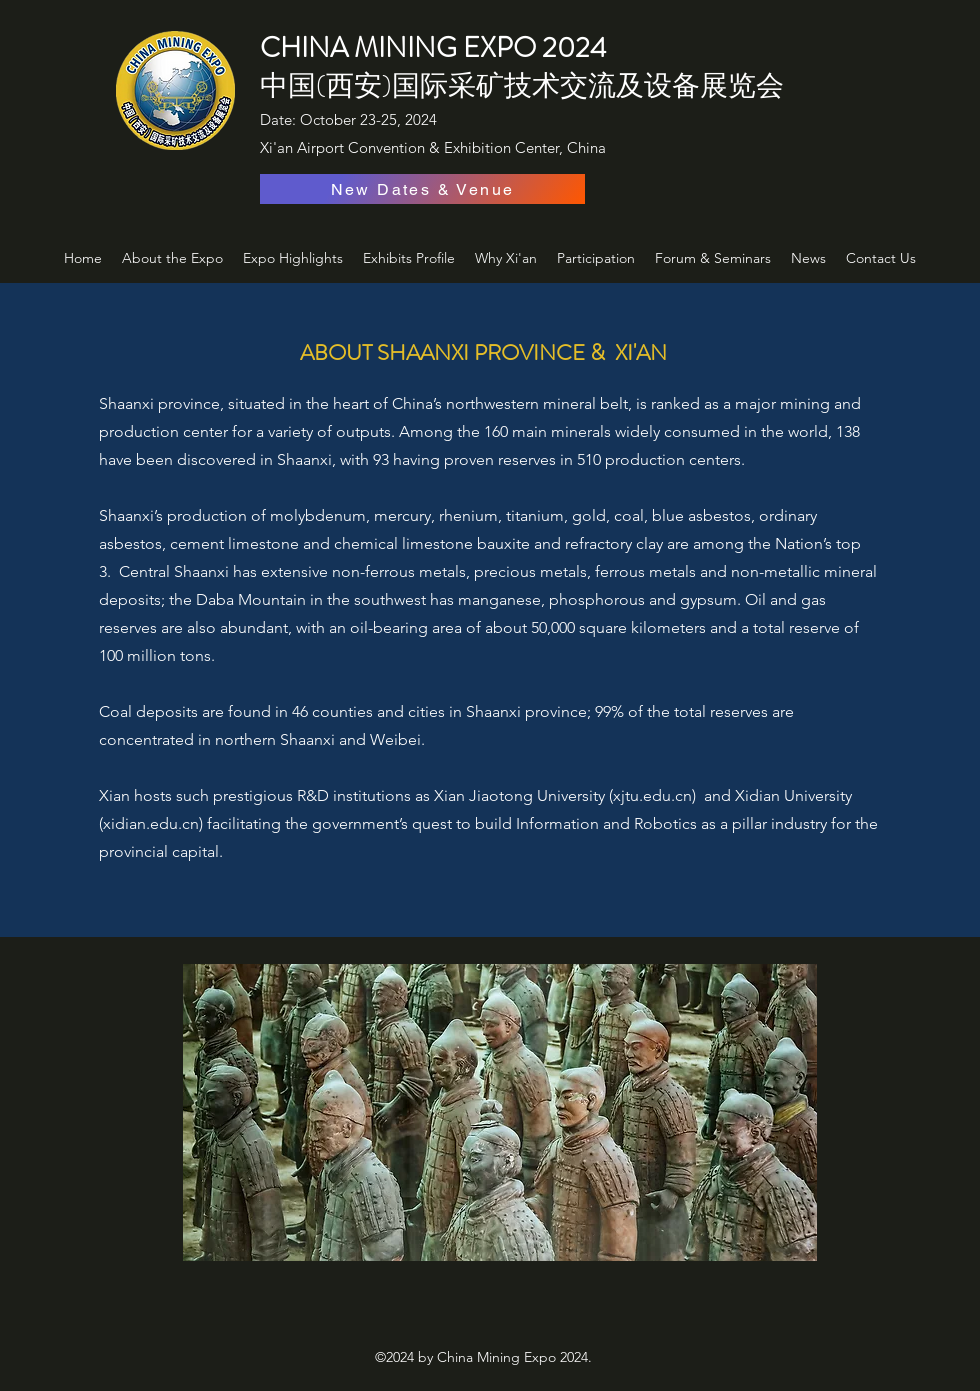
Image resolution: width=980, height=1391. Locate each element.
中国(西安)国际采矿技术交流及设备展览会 (522, 86)
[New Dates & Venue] (422, 189)
